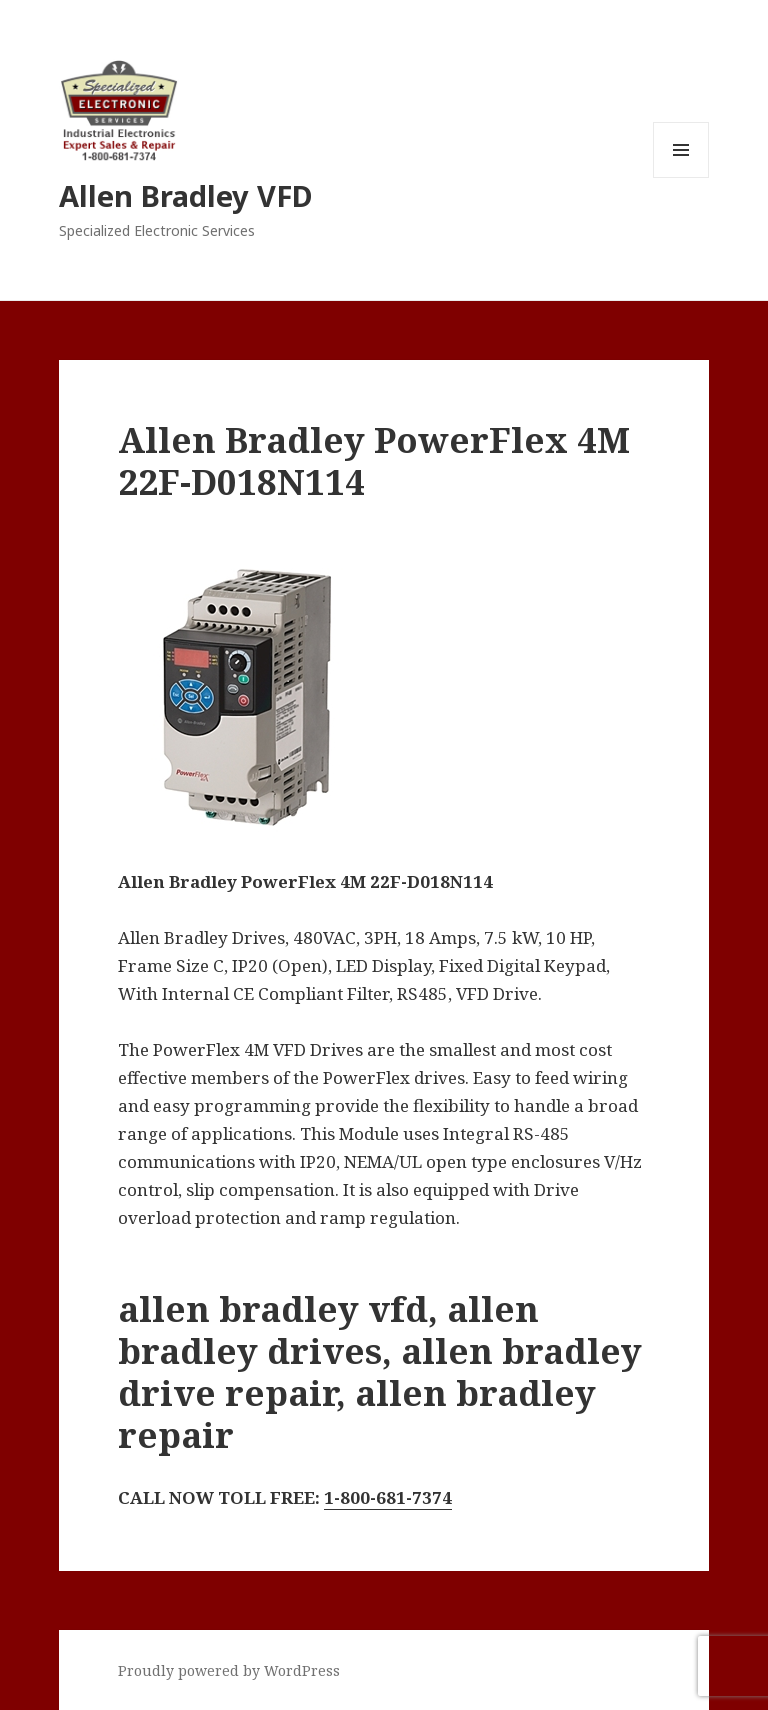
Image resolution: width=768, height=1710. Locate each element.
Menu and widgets (681, 177)
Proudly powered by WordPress (229, 1670)
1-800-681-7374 (388, 1497)
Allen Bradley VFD (186, 195)
